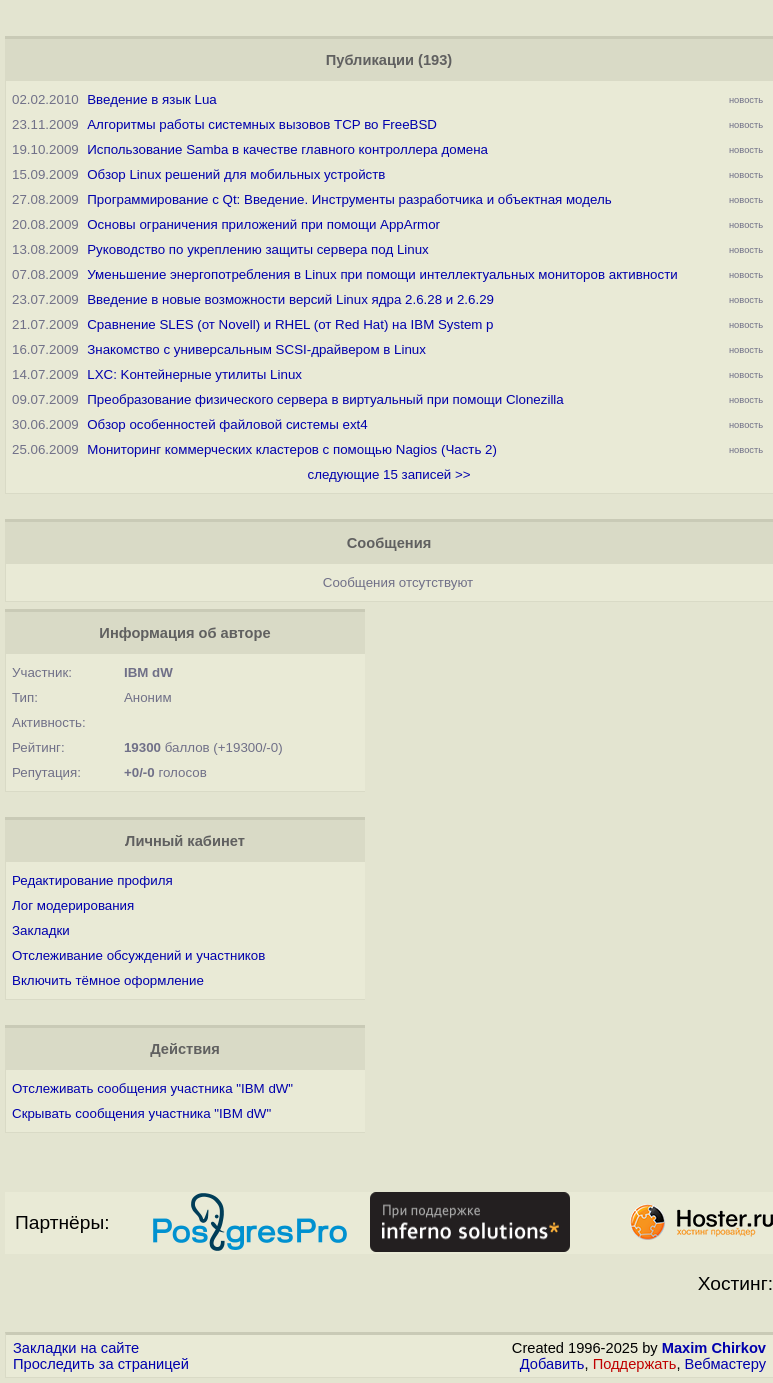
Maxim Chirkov (714, 1348)
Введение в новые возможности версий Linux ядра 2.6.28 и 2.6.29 (290, 299)
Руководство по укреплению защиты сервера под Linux (258, 249)
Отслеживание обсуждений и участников (138, 955)
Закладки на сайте (76, 1348)
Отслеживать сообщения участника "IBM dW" (152, 1088)
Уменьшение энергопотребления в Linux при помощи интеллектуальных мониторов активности (382, 274)
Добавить (552, 1364)
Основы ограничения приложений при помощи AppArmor (263, 224)
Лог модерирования (73, 905)
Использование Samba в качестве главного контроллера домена (287, 149)
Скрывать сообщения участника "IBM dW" (141, 1113)
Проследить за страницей (101, 1364)
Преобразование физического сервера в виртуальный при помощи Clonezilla (325, 399)
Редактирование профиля (92, 880)
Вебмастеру (725, 1364)
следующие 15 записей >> (388, 474)
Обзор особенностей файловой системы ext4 (227, 424)
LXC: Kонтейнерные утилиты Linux (194, 374)
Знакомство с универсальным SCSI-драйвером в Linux (256, 349)
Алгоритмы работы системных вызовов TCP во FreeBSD (262, 124)
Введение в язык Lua (152, 99)
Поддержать (635, 1364)
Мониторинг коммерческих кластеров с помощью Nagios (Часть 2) (292, 449)
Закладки (41, 930)
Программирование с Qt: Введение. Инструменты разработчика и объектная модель (349, 199)
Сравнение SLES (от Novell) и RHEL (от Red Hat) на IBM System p (290, 324)
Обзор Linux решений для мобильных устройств (236, 174)
